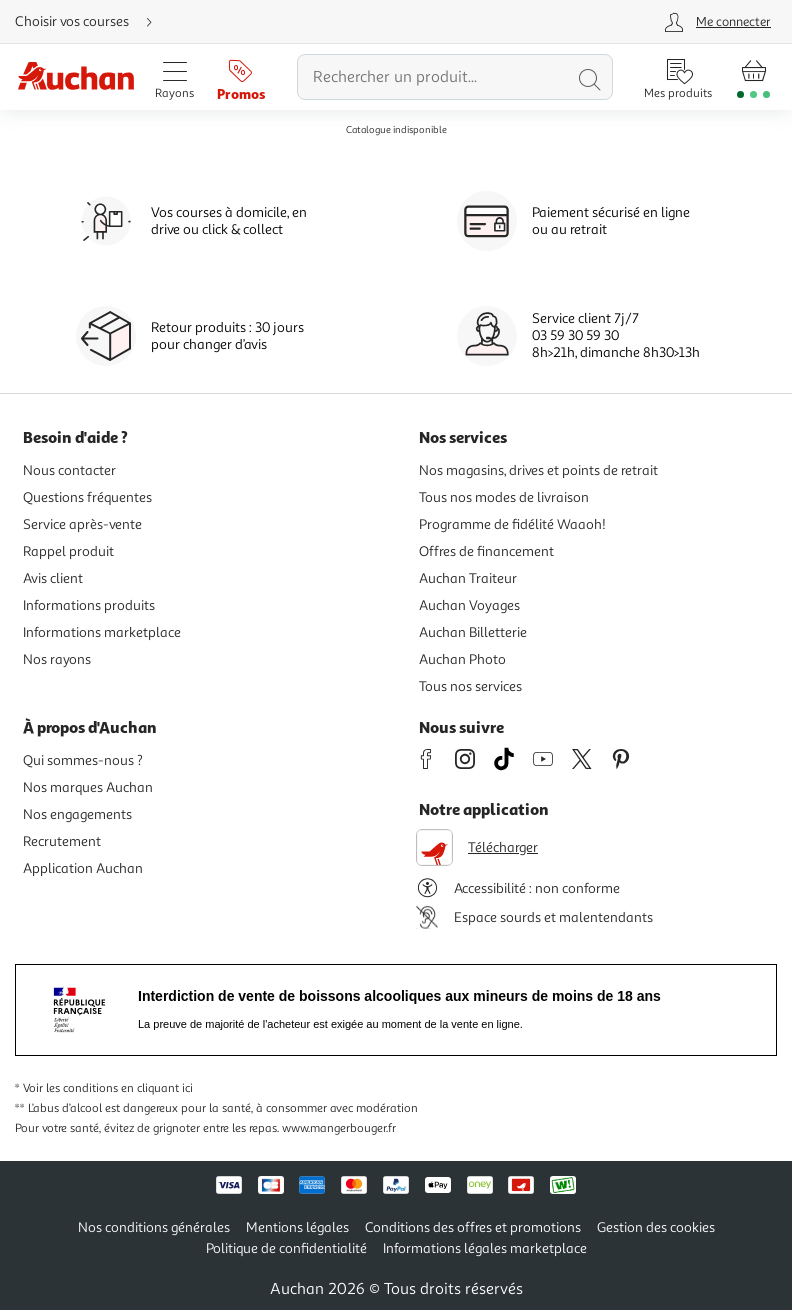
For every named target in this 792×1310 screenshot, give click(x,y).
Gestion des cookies (656, 1227)
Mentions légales (297, 1227)
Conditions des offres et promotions (473, 1227)
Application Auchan (83, 868)
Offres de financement (486, 551)
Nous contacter (69, 470)
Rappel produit (68, 551)
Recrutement (62, 841)
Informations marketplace (102, 632)
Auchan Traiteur (468, 578)
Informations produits (89, 605)
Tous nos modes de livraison (504, 497)
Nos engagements (77, 814)
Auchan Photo (462, 659)
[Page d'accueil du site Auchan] (75, 77)
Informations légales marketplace (485, 1248)
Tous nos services (470, 686)
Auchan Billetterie (473, 632)
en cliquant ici (157, 1088)
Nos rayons (57, 659)
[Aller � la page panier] (753, 77)
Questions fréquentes (87, 497)
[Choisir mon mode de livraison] (92, 22)
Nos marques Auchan (88, 787)
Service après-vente (82, 524)
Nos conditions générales (154, 1227)
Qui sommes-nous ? (83, 760)
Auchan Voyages (469, 605)
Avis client (53, 578)
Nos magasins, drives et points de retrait (538, 470)
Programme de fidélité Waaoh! (512, 524)
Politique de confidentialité (286, 1248)
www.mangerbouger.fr (339, 1128)
